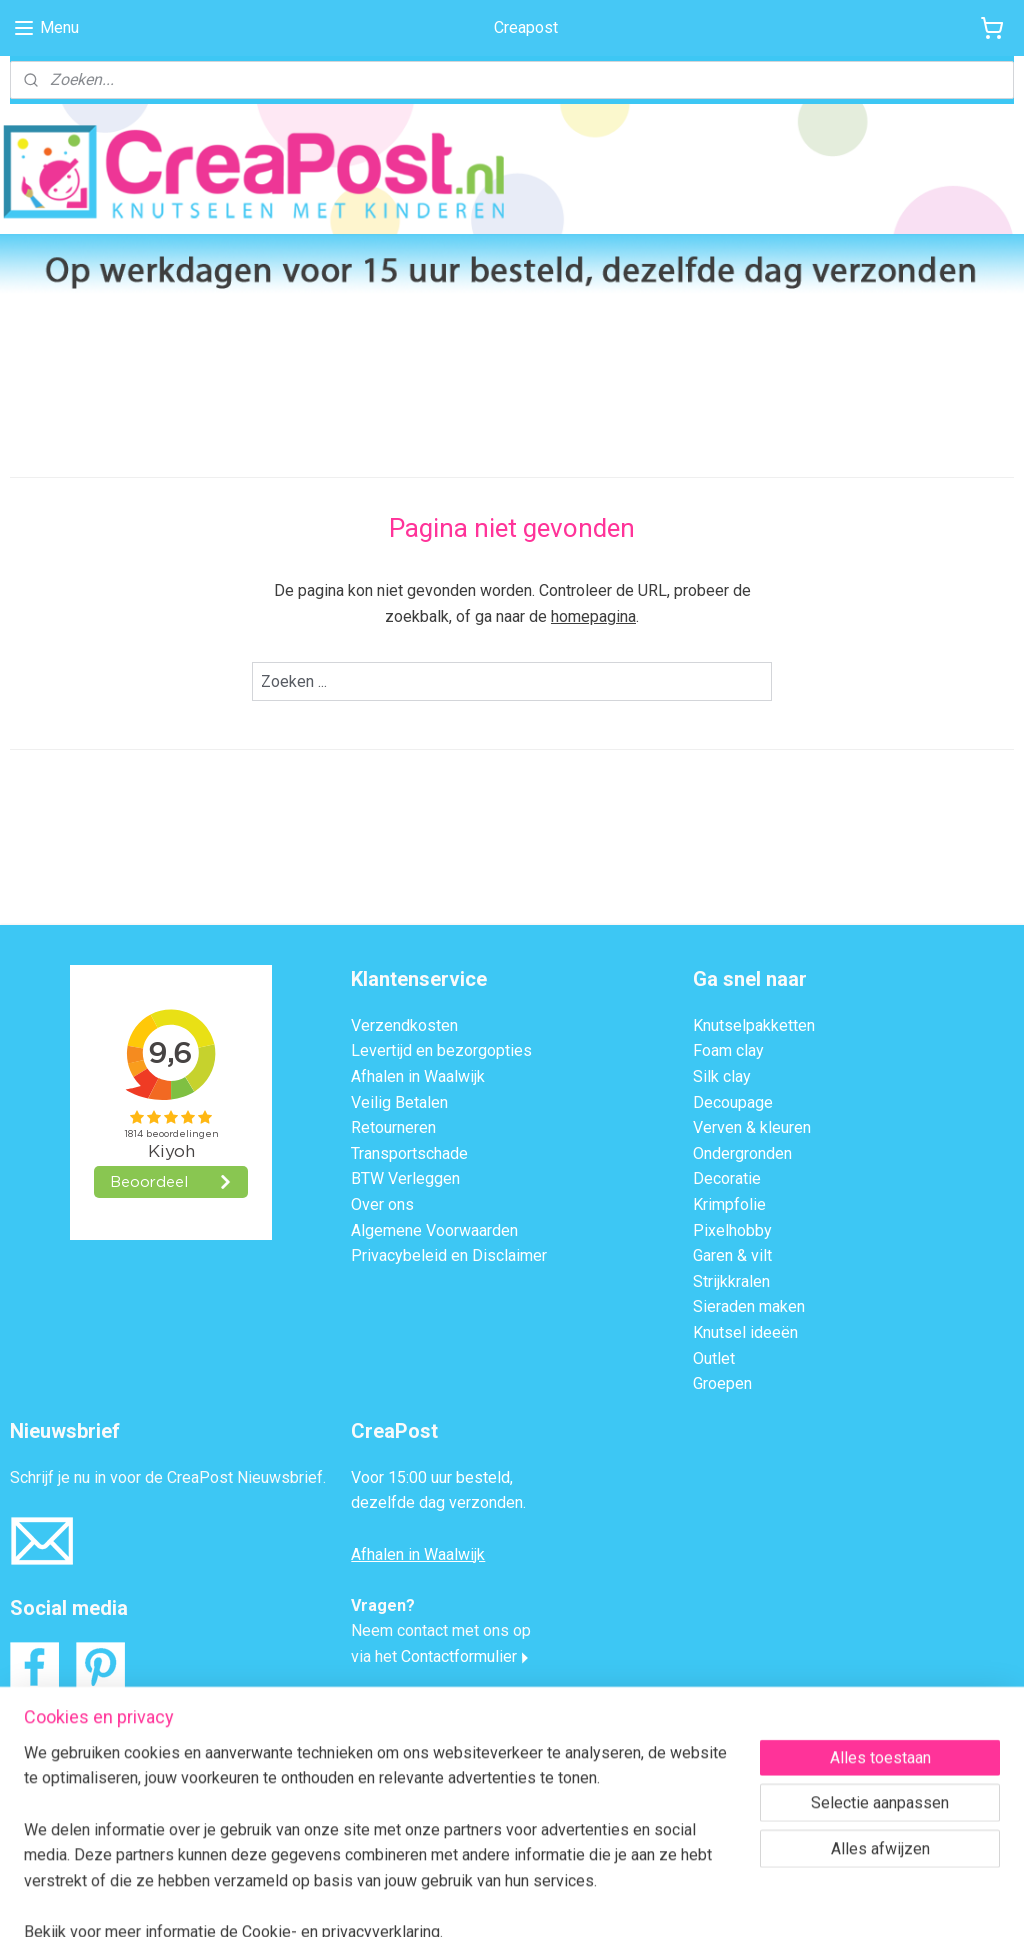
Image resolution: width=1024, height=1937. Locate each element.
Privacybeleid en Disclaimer (449, 1255)
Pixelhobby (732, 1230)
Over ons (382, 1204)
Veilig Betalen (399, 1102)
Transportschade (409, 1153)
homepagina (593, 616)
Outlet (714, 1358)
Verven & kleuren (752, 1127)
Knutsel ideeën (745, 1332)
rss (466, 1900)
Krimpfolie (729, 1204)
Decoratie (727, 1178)
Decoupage (733, 1102)
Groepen (722, 1383)
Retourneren (393, 1127)
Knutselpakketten (754, 1025)
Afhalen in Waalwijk (418, 1076)
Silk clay (722, 1076)
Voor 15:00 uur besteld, (432, 1477)
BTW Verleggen (405, 1178)
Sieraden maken (749, 1306)
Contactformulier (459, 1656)
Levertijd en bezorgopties (441, 1050)
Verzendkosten (404, 1025)
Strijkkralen (731, 1281)
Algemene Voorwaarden (434, 1230)
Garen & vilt (732, 1255)
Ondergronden (742, 1153)
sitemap (427, 1900)
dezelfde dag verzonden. (438, 1502)
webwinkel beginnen (538, 1900)
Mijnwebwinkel (707, 1900)
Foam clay (728, 1050)
